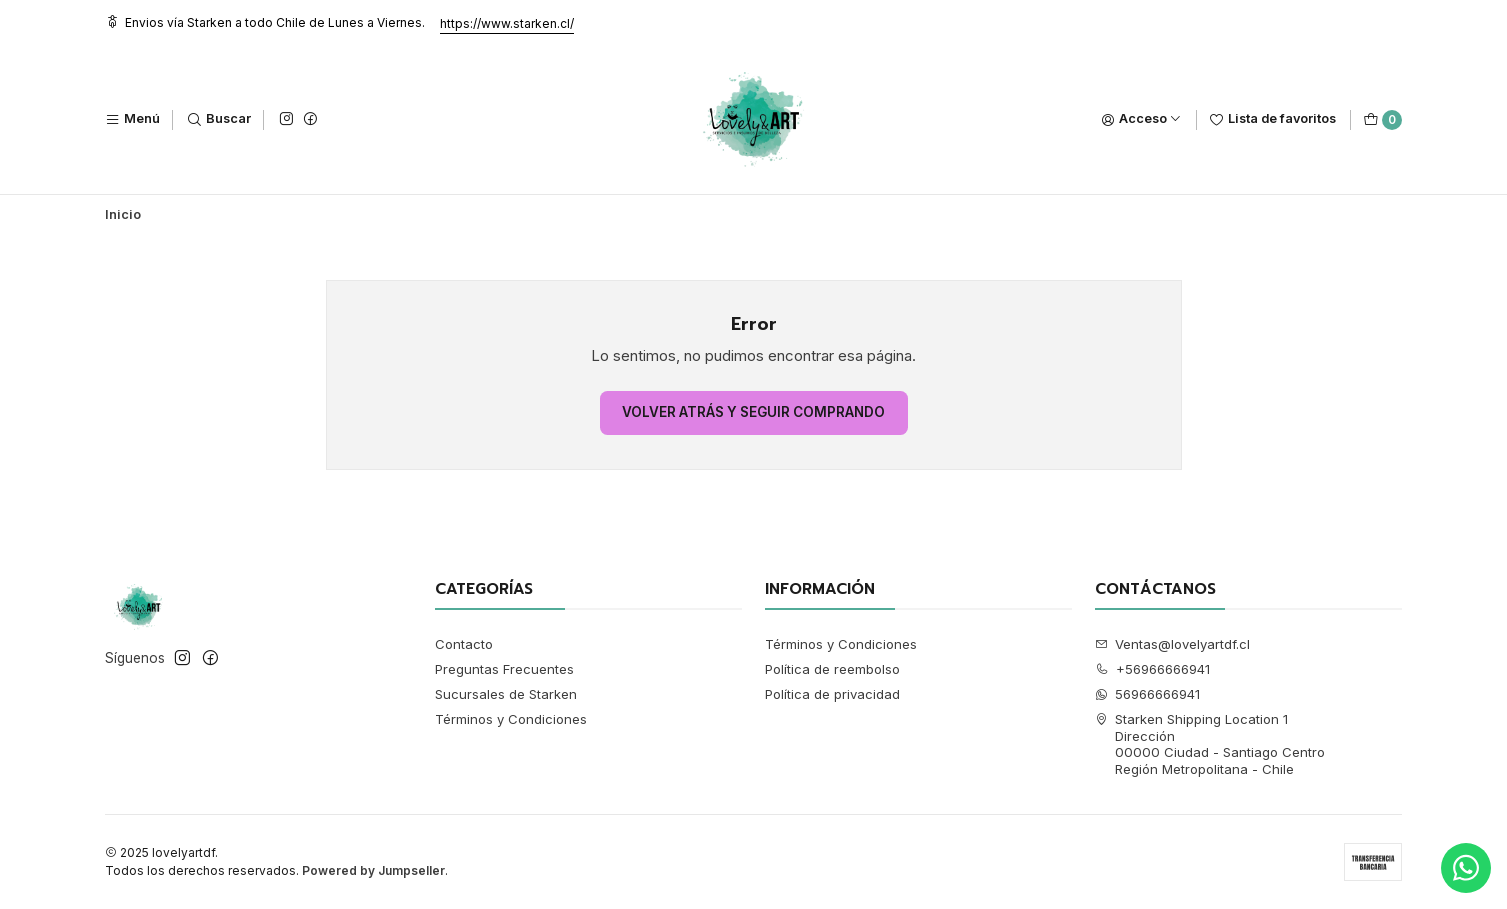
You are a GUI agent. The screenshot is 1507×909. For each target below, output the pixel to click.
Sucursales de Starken (506, 694)
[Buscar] (219, 119)
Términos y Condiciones (511, 719)
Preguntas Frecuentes (504, 669)
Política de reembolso (832, 669)
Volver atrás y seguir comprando (753, 412)
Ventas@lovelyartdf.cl (1173, 644)
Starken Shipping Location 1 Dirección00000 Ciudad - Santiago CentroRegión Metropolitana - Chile (1210, 743)
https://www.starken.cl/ (507, 23)
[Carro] (1382, 120)
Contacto (464, 644)
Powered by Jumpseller (373, 870)
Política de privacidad (832, 694)
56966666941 (1148, 694)
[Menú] (132, 119)
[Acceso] (1141, 119)
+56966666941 (1153, 669)
